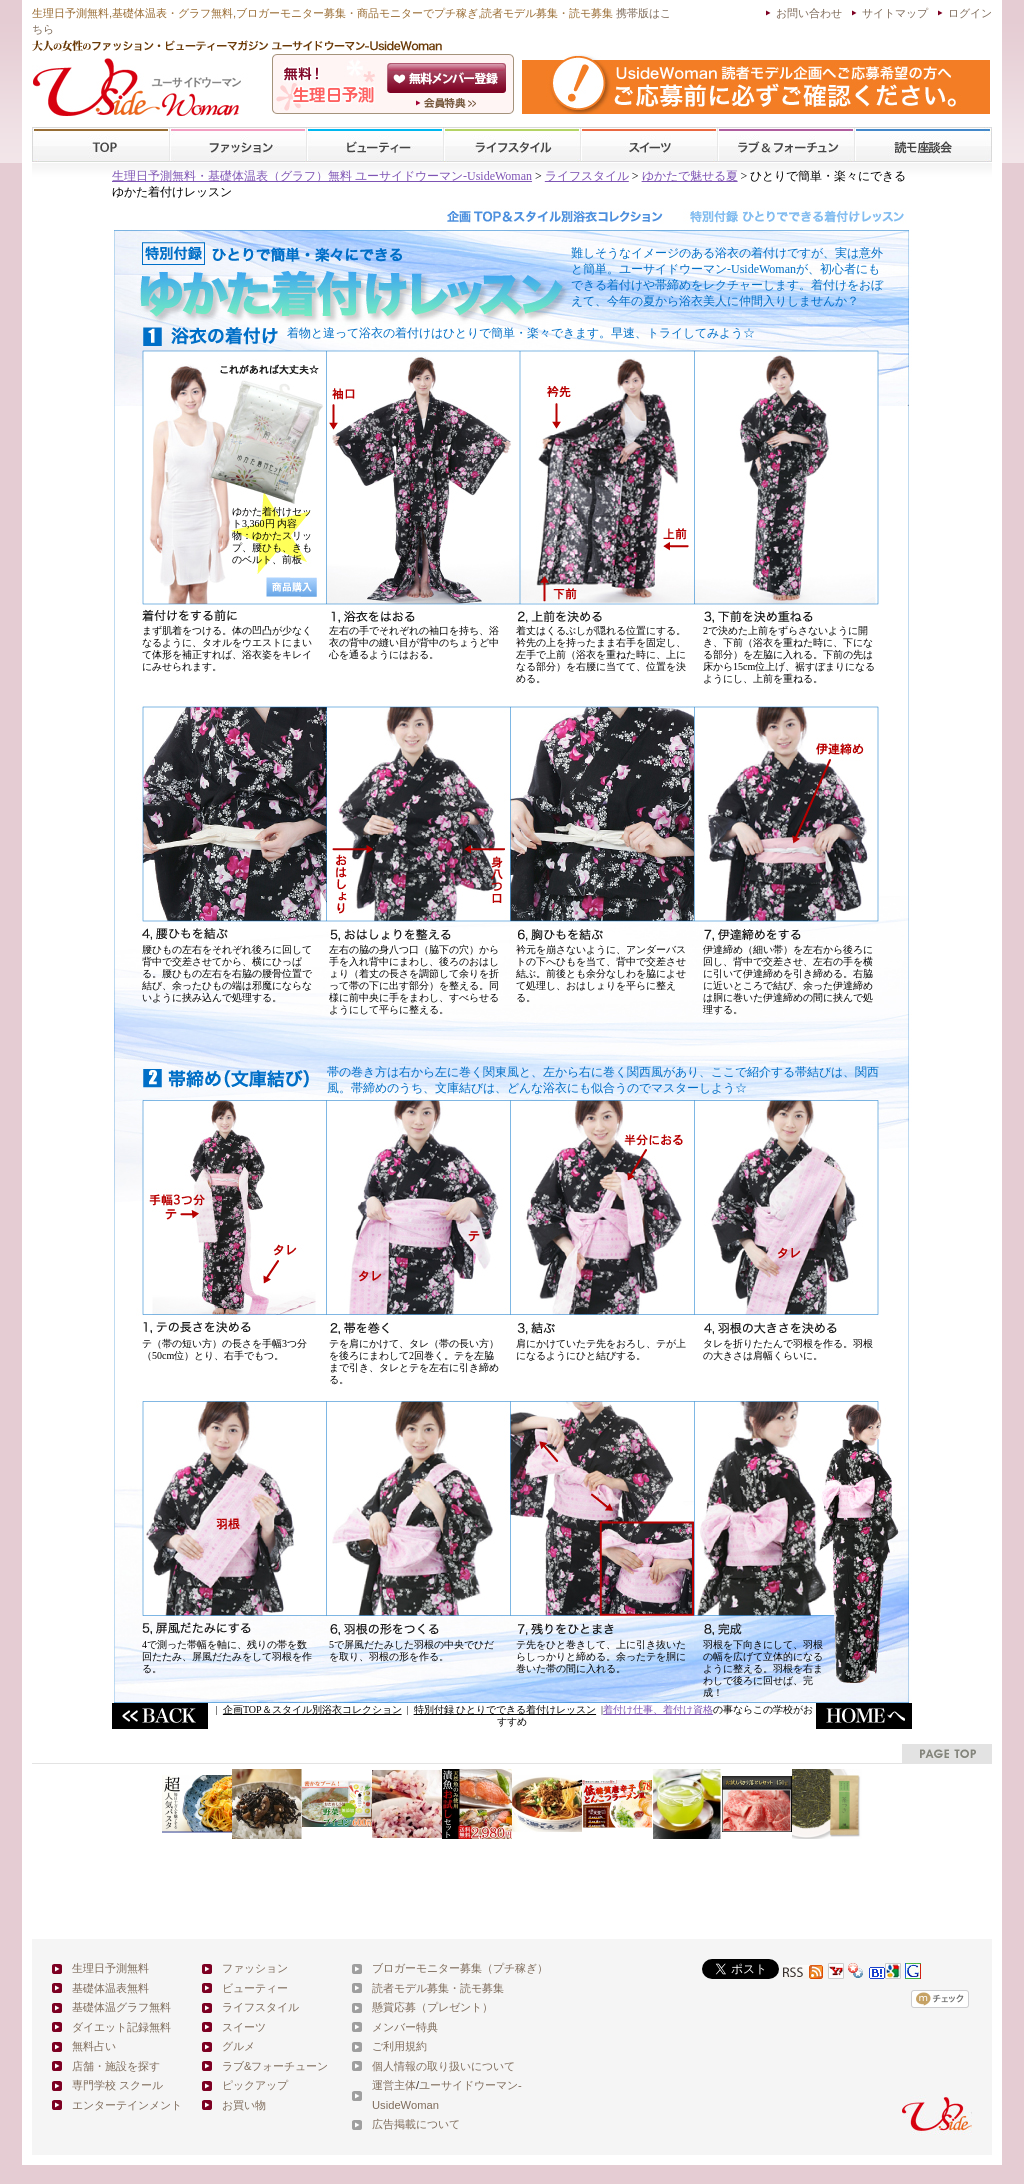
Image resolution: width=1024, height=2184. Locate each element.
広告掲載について (416, 2124)
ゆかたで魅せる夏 (690, 176)
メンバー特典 (405, 2027)
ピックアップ (255, 2085)
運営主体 (394, 2085)
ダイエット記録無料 (121, 2027)
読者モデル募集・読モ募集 (438, 1988)
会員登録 (448, 78)
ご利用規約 (399, 2046)
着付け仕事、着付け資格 (658, 1709)
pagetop (947, 1753)
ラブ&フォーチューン (786, 145)
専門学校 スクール (117, 2085)
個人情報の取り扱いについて (443, 2066)
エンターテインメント (127, 2105)
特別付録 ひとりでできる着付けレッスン (505, 1709)
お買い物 (244, 2105)
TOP (101, 145)
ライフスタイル (512, 145)
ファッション (238, 145)
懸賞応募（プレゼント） (432, 2007)
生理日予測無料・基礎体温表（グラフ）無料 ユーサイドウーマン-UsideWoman (322, 176)
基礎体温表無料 (110, 1988)
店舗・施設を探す (116, 2066)
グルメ (238, 2046)
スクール (923, 145)
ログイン (970, 13)
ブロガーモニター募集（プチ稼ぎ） (460, 1968)
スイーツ (649, 145)
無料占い (94, 2046)
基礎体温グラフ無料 (121, 2007)
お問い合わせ (809, 13)
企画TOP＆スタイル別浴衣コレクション (312, 1709)
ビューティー (375, 145)
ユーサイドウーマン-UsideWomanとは (448, 103)
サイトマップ (895, 13)
